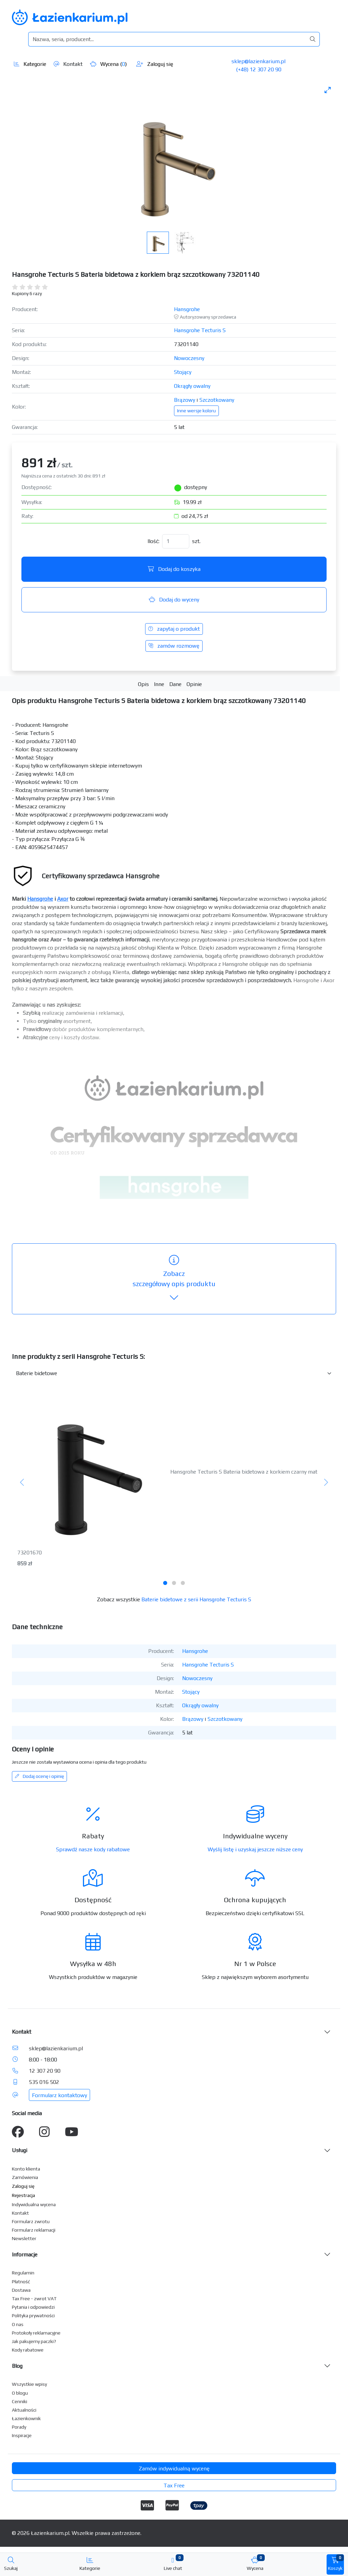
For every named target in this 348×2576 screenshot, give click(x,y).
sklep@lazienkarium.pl (258, 61)
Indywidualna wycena (34, 2204)
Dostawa (21, 2290)
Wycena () (108, 64)
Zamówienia (25, 2177)
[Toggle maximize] (327, 90)
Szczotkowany (216, 400)
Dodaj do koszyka (174, 569)
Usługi (19, 2150)
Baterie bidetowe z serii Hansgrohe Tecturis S (196, 1599)
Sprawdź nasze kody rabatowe (93, 1849)
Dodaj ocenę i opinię (39, 1776)
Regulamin (23, 2272)
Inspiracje (22, 2435)
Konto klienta (26, 2169)
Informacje (24, 2254)
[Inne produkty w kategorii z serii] (174, 1373)
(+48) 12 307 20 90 (258, 69)
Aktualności (24, 2410)
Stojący (182, 372)
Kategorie (30, 64)
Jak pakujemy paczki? (34, 2341)
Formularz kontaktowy (59, 2095)
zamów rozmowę (174, 646)
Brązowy (184, 400)
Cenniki (19, 2401)
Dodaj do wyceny (174, 599)
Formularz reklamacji (33, 2230)
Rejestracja (23, 2195)
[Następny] (325, 1483)
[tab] (165, 1583)
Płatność (21, 2281)
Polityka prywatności (33, 2315)
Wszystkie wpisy (29, 2384)
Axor (62, 899)
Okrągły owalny (192, 386)
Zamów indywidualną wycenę (174, 2468)
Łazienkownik (26, 2418)
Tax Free (174, 2485)
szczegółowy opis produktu (174, 1279)
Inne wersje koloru (196, 410)
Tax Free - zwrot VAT (34, 2298)
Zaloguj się (154, 64)
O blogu (20, 2393)
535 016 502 (44, 2082)
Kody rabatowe (28, 2350)
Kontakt (68, 64)
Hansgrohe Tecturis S (200, 330)
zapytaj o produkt (174, 629)
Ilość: (153, 541)
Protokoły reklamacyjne (36, 2333)
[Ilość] (175, 541)
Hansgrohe (187, 309)
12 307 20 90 (44, 2071)
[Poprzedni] (22, 1483)
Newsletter (24, 2238)
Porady (19, 2427)
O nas (17, 2324)
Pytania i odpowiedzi (33, 2307)
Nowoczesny (189, 358)
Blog (17, 2366)
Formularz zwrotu (31, 2221)
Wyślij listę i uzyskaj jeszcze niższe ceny (255, 1849)
